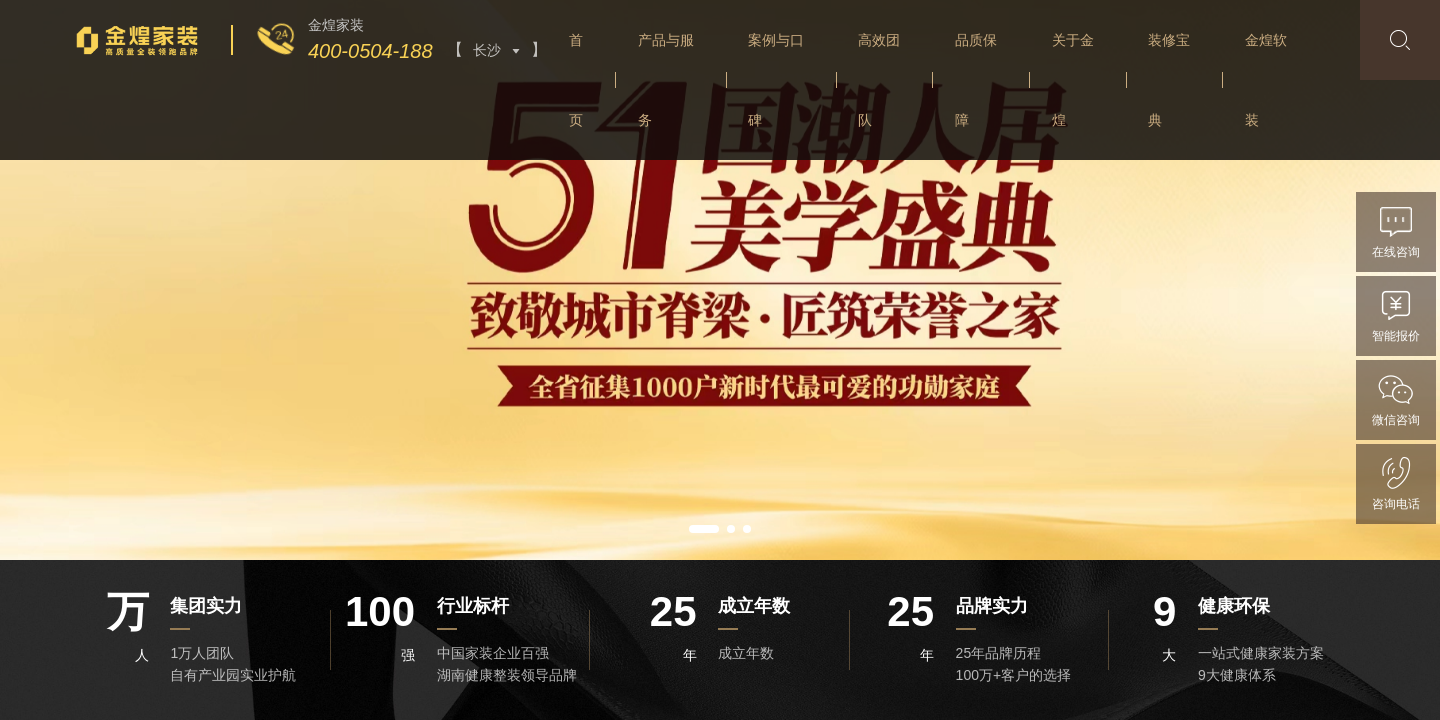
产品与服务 (666, 80)
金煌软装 (1266, 80)
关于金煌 (1073, 80)
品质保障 (976, 80)
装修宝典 (1169, 80)
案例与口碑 (776, 80)
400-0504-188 (370, 51)
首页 (576, 80)
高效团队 (879, 80)
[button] (704, 529)
